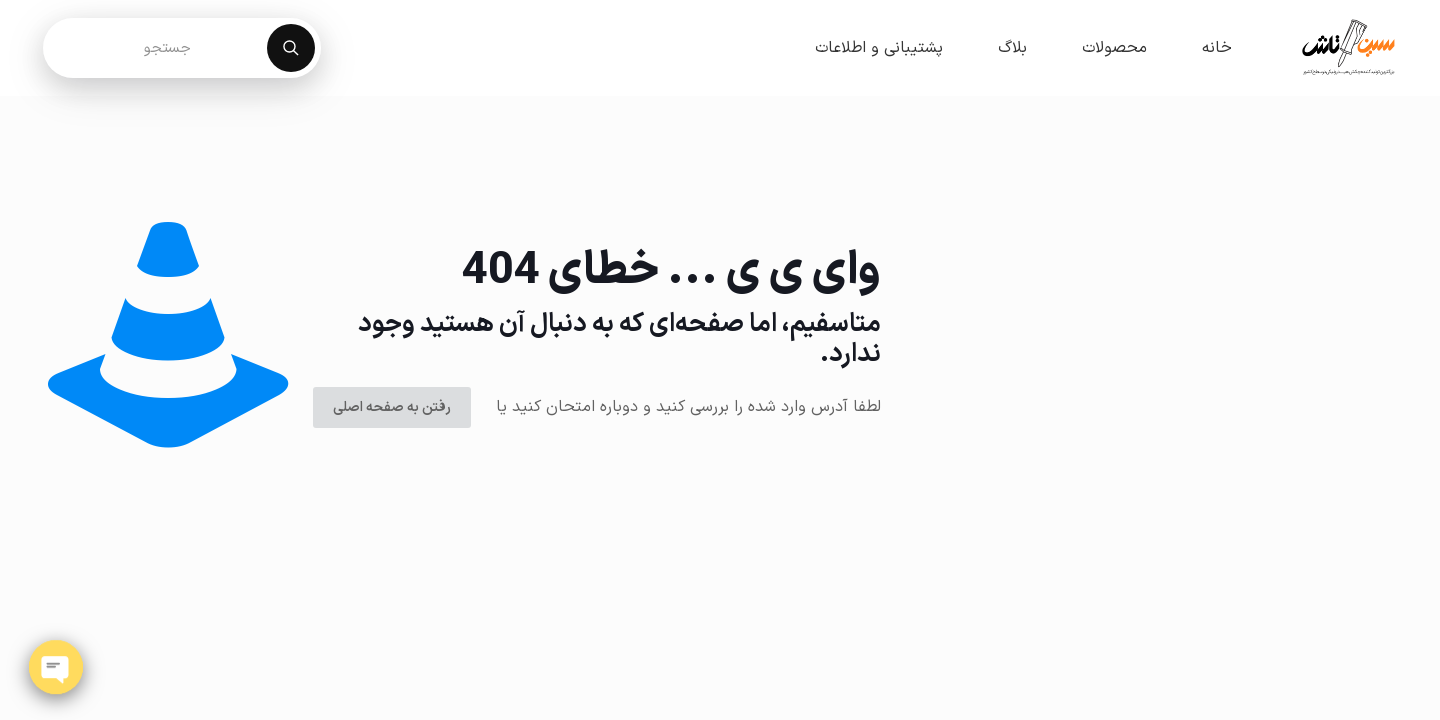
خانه (1217, 48)
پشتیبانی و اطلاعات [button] (879, 48)
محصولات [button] (1114, 48)
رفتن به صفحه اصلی (392, 407)
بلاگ (1012, 48)
